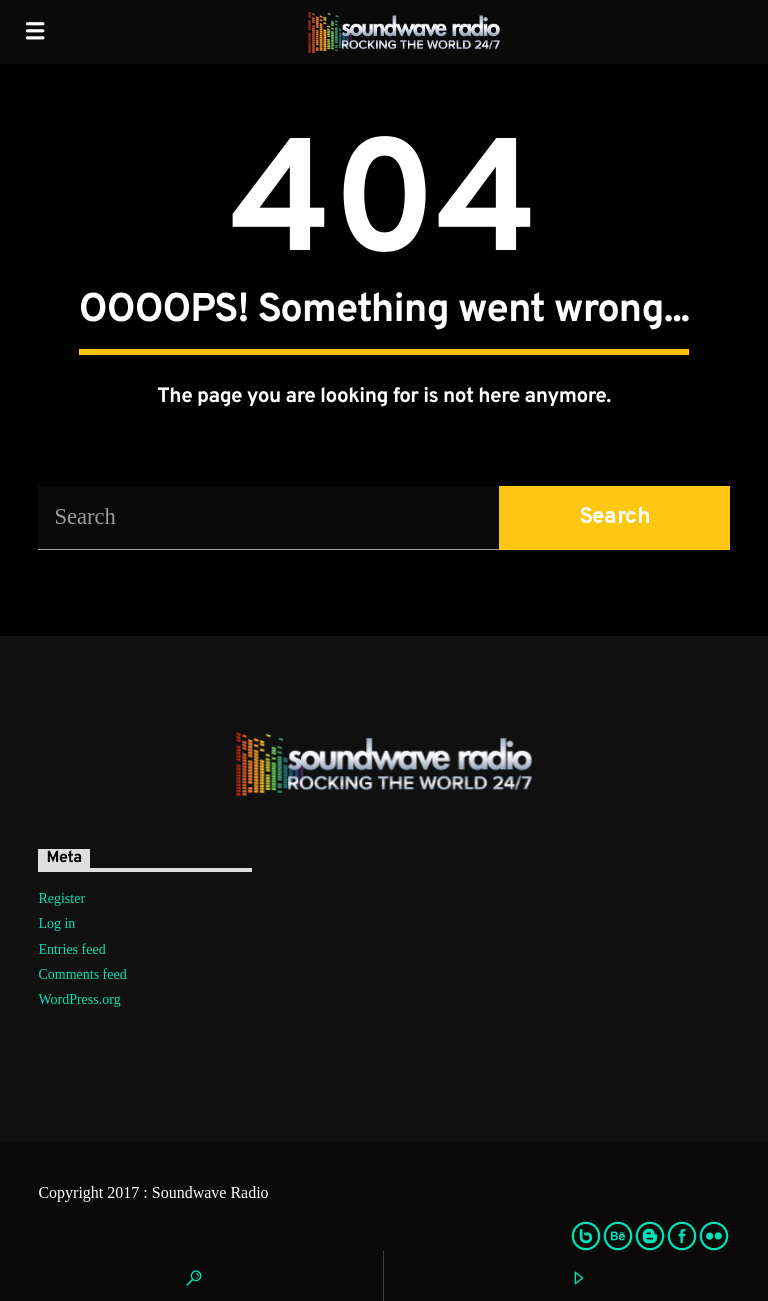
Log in (56, 923)
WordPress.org (79, 999)
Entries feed (71, 949)
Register (61, 898)
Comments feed (82, 974)
